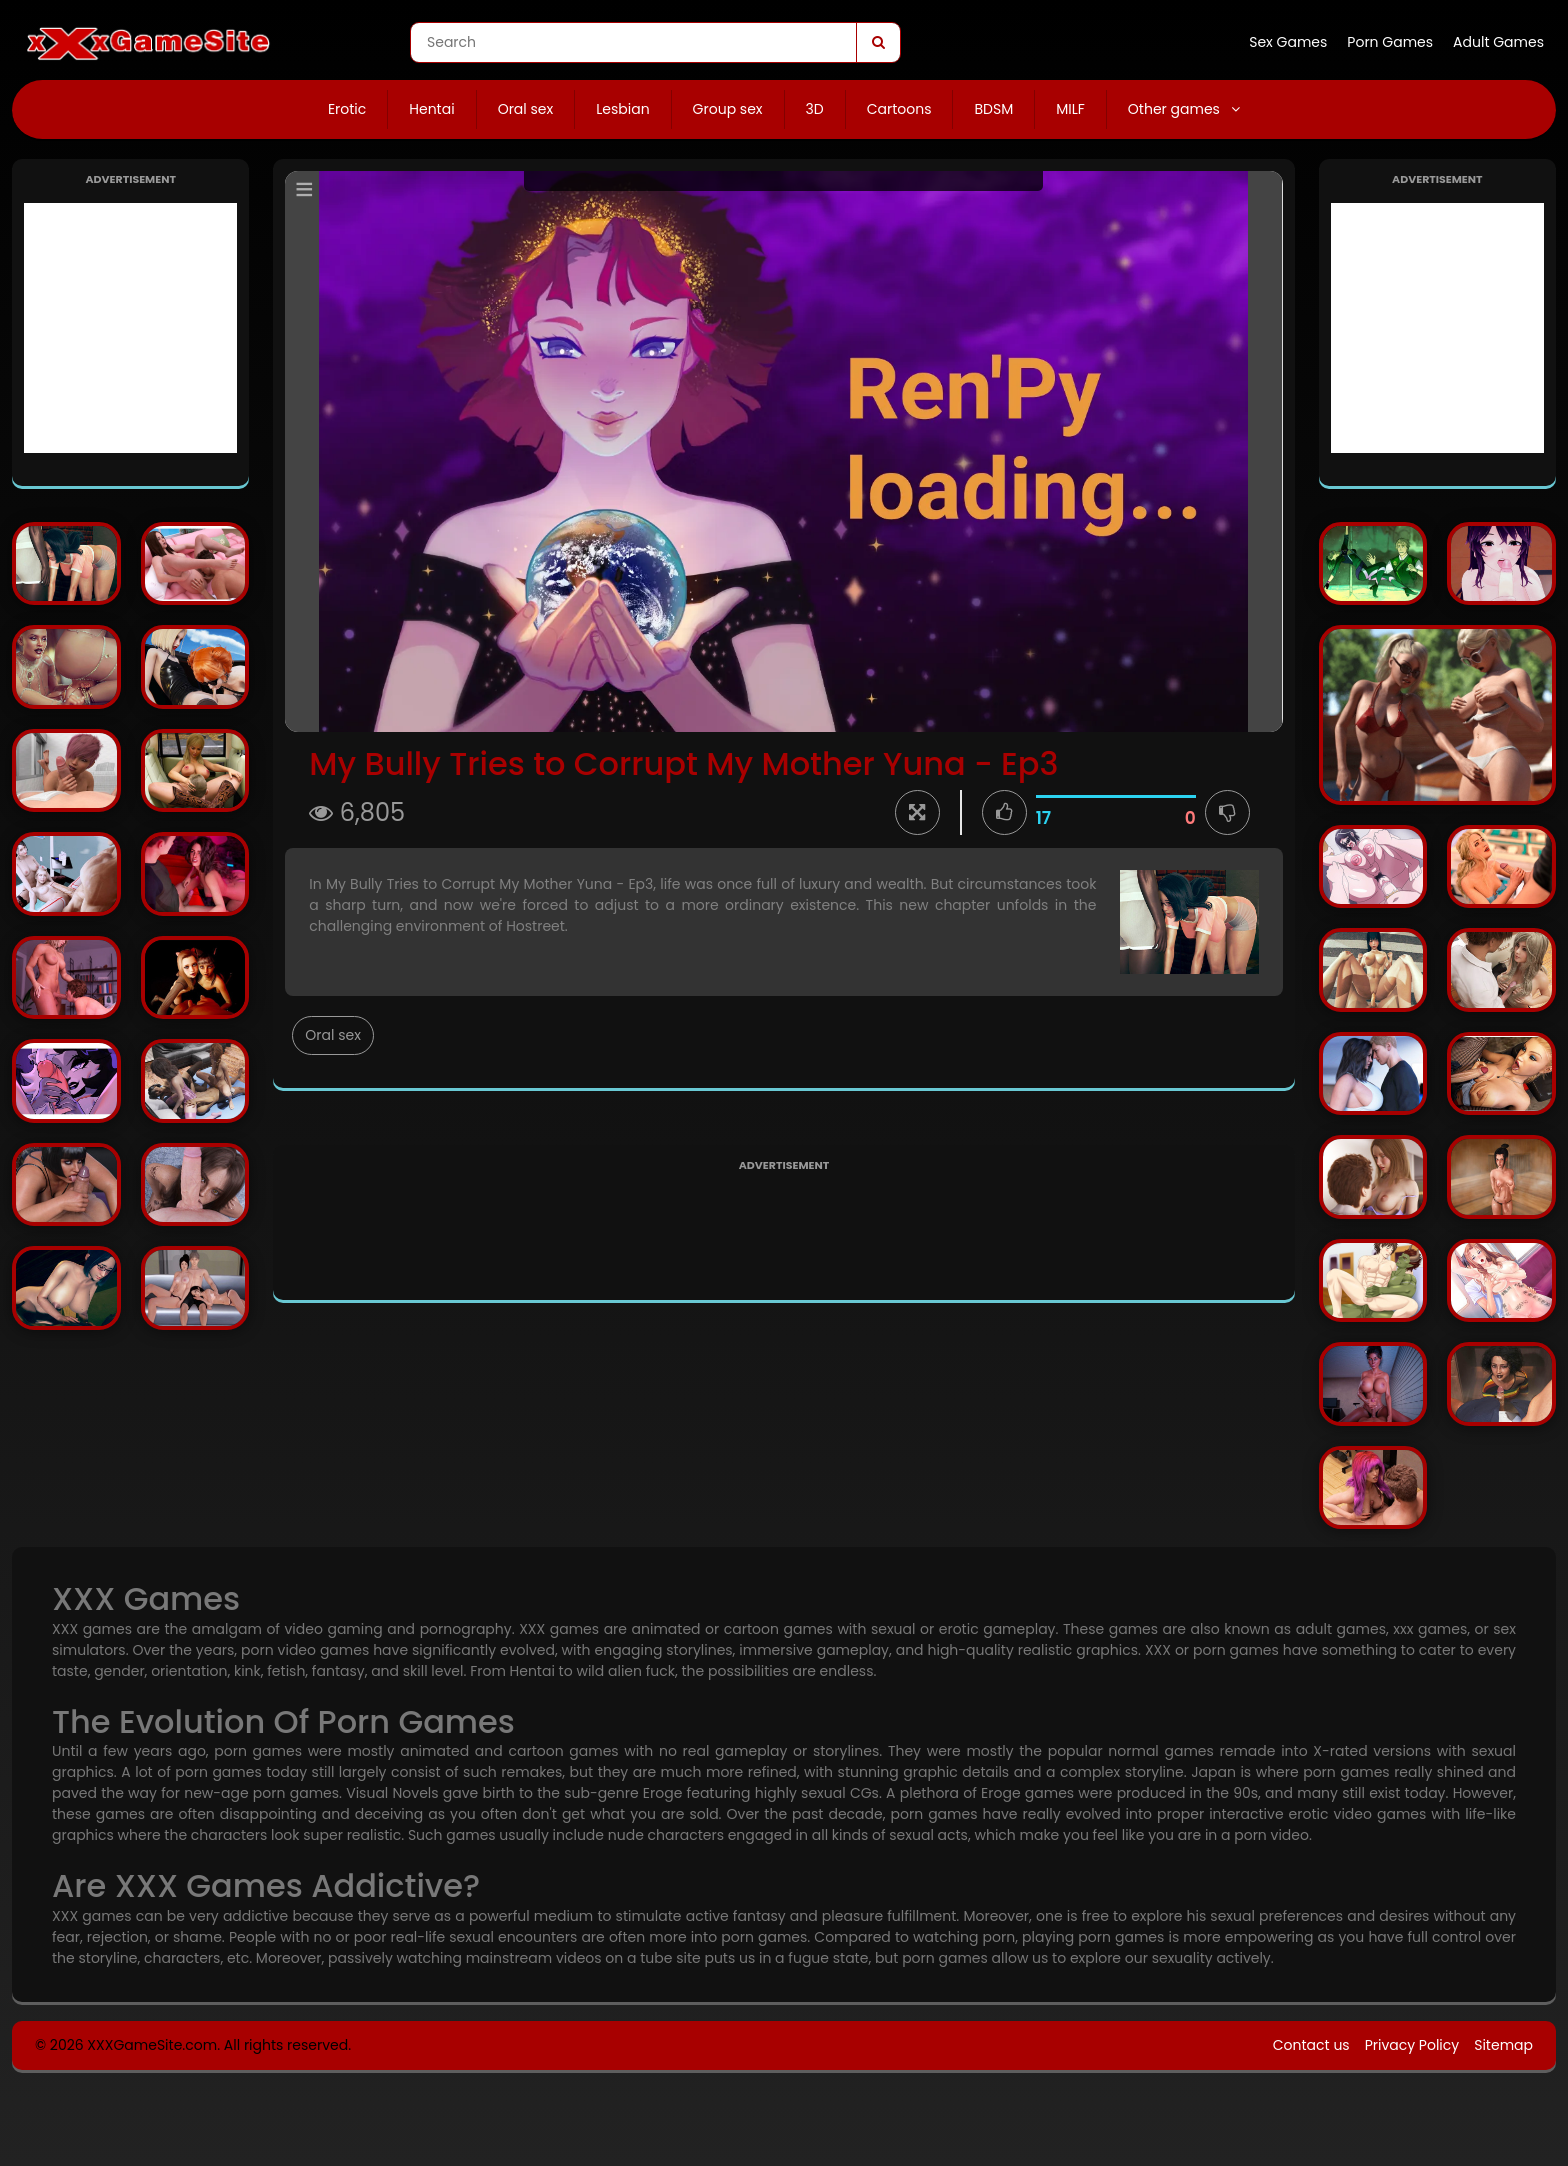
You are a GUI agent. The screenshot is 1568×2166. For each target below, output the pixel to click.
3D (815, 109)
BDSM (993, 109)
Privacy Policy (1412, 2045)
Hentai (431, 109)
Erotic (347, 109)
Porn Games (1390, 42)
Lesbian (622, 109)
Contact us (1311, 2045)
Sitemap (1503, 2045)
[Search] (878, 42)
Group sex (728, 109)
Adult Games (1498, 42)
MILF (1070, 109)
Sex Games (1288, 42)
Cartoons (899, 109)
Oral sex (526, 109)
